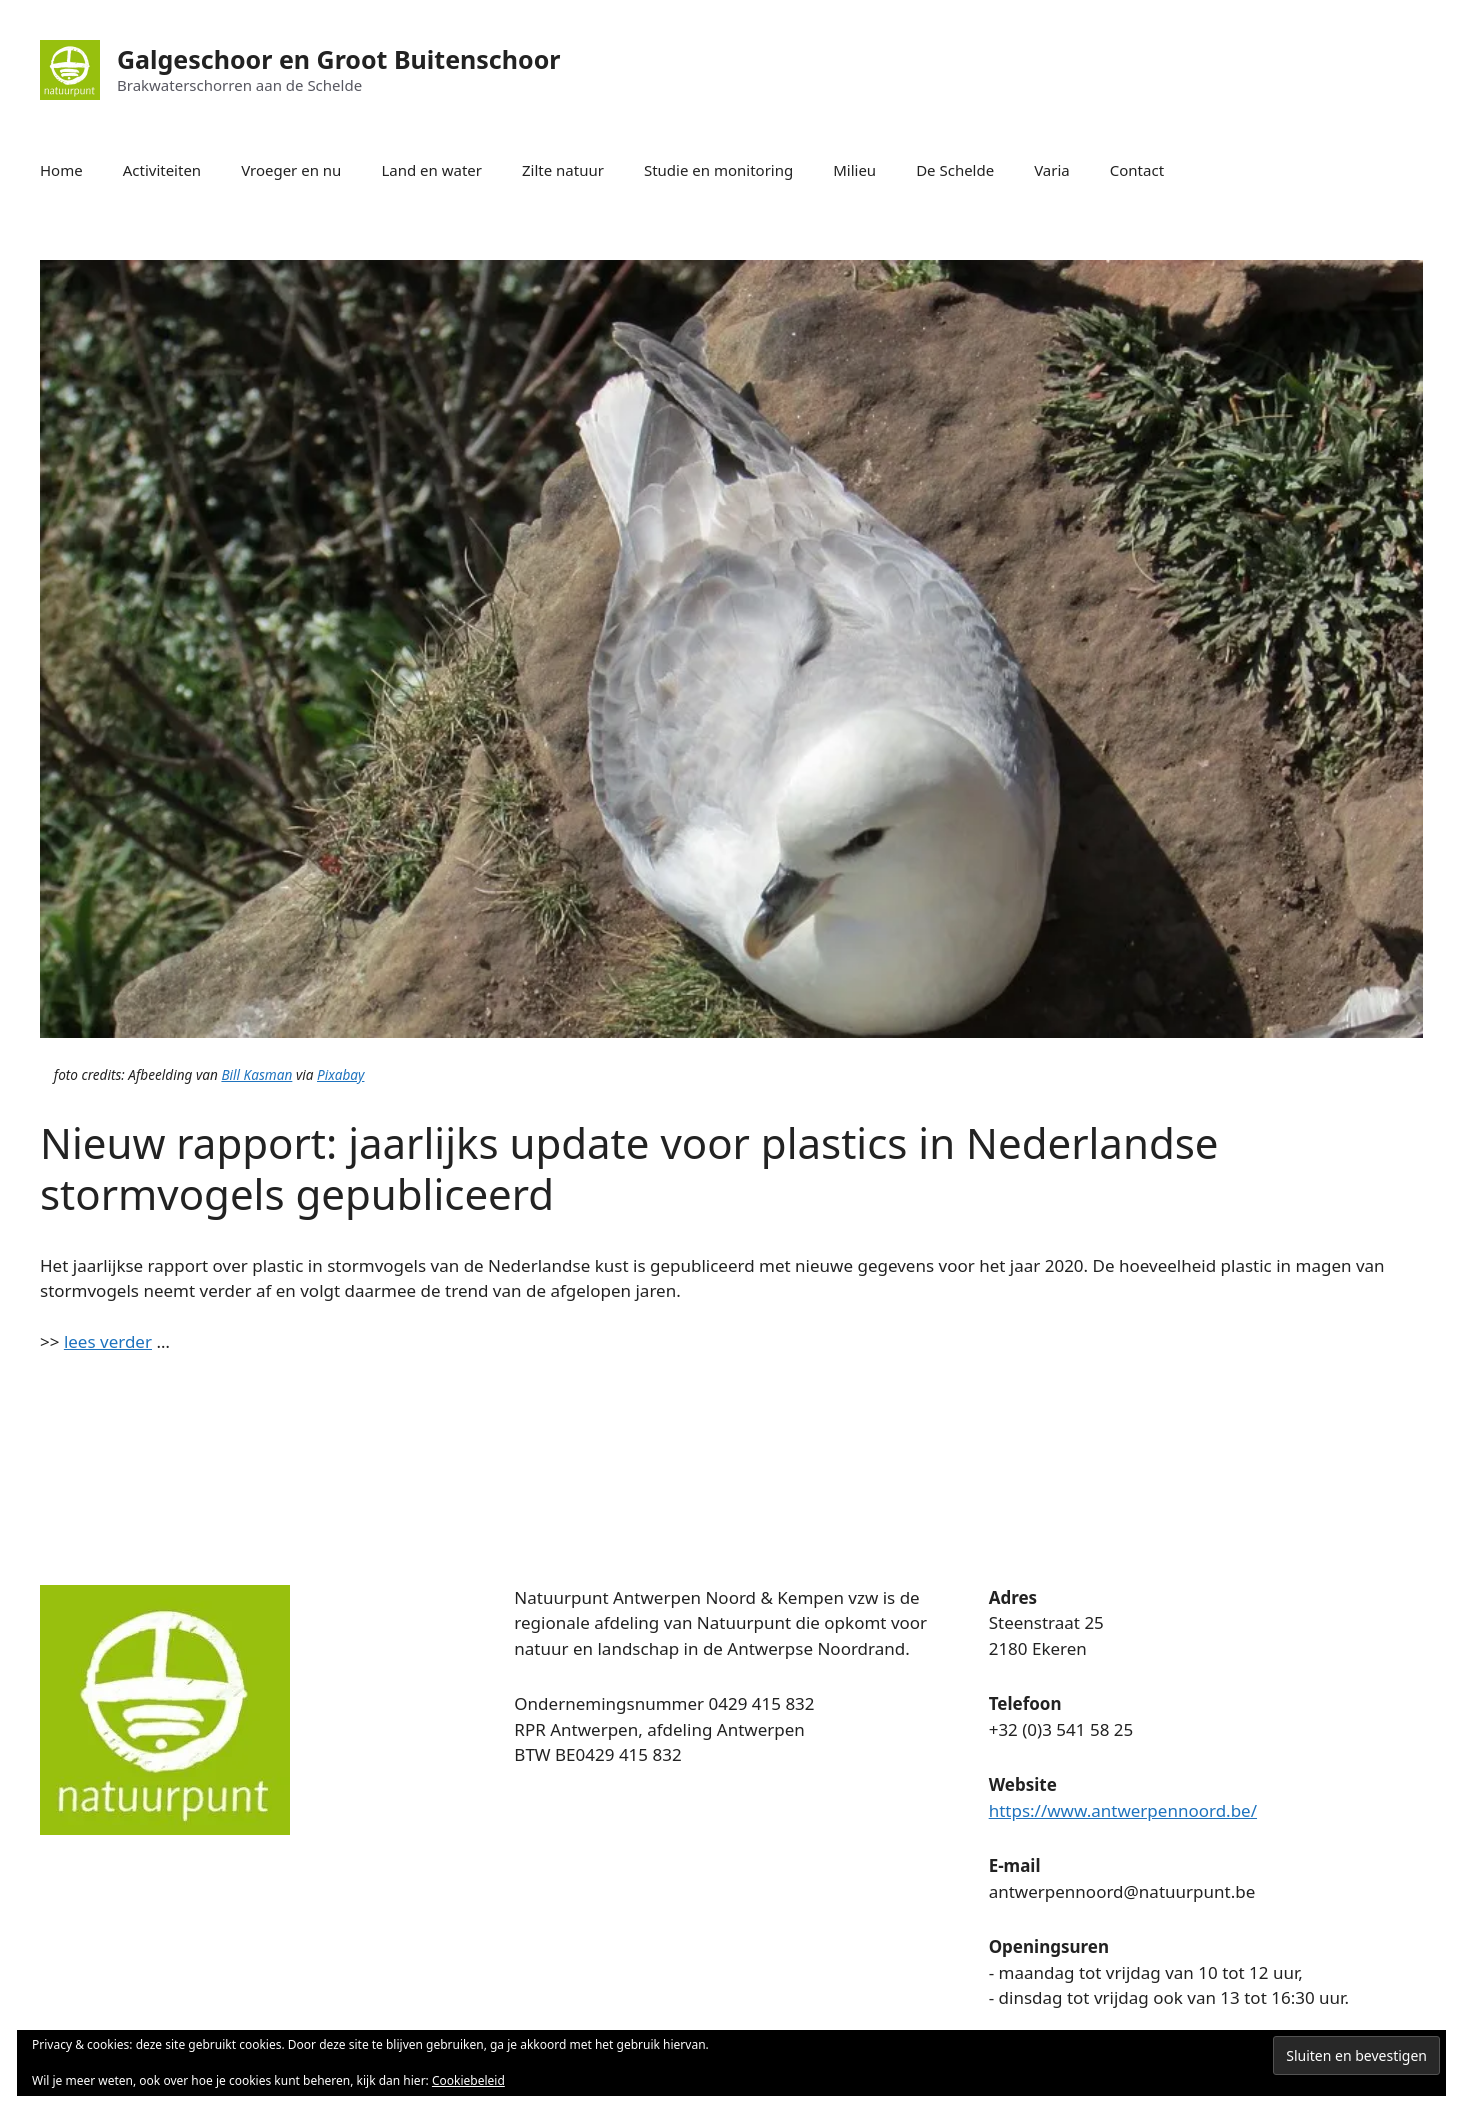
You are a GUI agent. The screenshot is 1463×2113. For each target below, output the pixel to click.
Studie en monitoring (718, 170)
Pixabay (340, 1074)
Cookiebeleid (468, 2080)
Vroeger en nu (291, 170)
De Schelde (955, 170)
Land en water (431, 170)
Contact (1137, 170)
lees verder (108, 1341)
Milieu (854, 170)
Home (61, 170)
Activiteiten (162, 170)
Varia (1052, 170)
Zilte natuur (563, 170)
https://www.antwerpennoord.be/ (1123, 1810)
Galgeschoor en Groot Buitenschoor (338, 59)
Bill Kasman (256, 1074)
